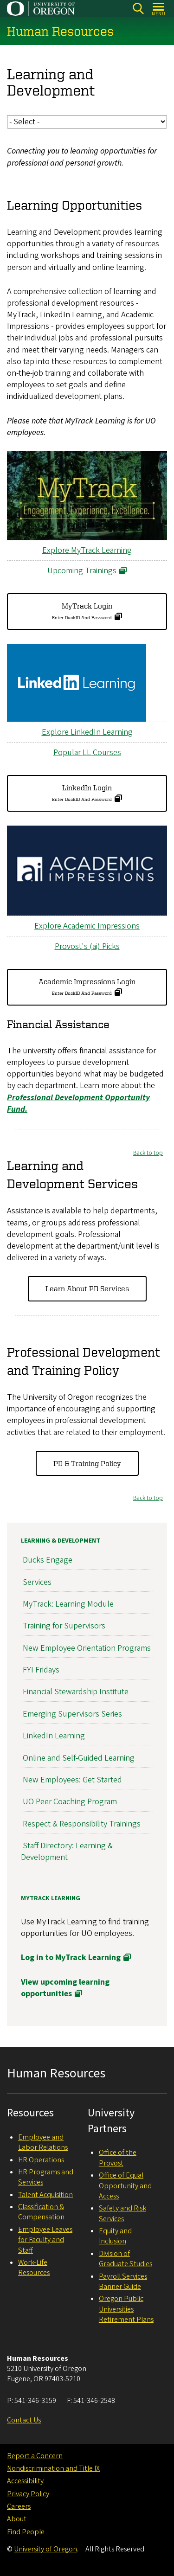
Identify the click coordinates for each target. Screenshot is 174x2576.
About (16, 2519)
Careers (19, 2506)
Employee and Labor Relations (43, 2142)
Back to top (148, 1153)
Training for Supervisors (64, 1626)
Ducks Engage (47, 1560)
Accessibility (25, 2481)
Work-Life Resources (34, 2267)
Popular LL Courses (87, 753)
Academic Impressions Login (87, 987)
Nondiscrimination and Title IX (53, 2468)
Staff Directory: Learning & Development (67, 1851)
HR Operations (41, 2160)
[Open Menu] (159, 8)
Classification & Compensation (41, 2212)
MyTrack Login (82, 611)
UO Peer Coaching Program (70, 1801)
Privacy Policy (28, 2494)
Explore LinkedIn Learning (87, 732)
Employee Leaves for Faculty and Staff (45, 2240)
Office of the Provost (117, 2157)
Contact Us (24, 2420)
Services (37, 1582)
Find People (26, 2532)
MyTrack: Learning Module (68, 1604)
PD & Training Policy (87, 1463)
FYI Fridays (41, 1670)
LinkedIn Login (82, 793)
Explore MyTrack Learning (87, 550)
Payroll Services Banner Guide (123, 2281)
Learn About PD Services (87, 1289)
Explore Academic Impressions (87, 926)
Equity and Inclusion (115, 2236)
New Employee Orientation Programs (87, 1647)
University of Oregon (45, 2549)
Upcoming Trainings (81, 571)
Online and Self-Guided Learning (79, 1757)
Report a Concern (35, 2456)
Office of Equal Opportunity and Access (125, 2185)
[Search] (138, 8)
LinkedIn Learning (54, 1736)
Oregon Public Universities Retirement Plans (126, 2309)
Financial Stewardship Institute (76, 1692)
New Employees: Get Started (72, 1780)
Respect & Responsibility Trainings (82, 1823)
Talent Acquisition (45, 2195)
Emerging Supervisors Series (72, 1714)
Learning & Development (60, 1540)
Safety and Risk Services (122, 2213)
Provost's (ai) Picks (87, 947)
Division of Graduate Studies (125, 2259)
